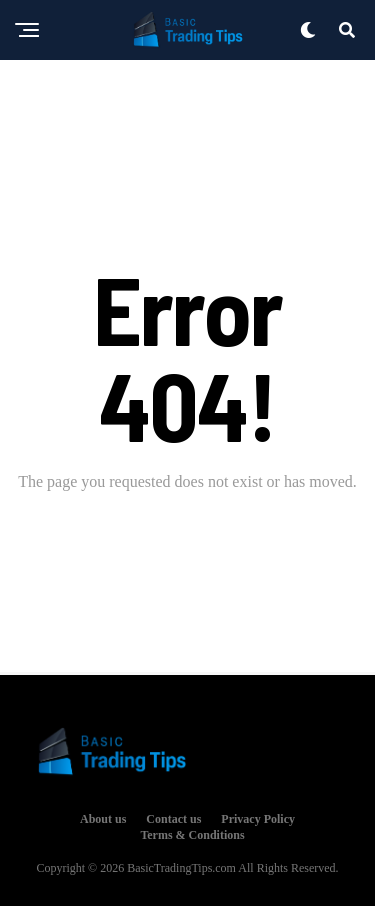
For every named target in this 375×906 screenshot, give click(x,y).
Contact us (173, 819)
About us (103, 819)
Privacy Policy (258, 819)
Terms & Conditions (192, 835)
